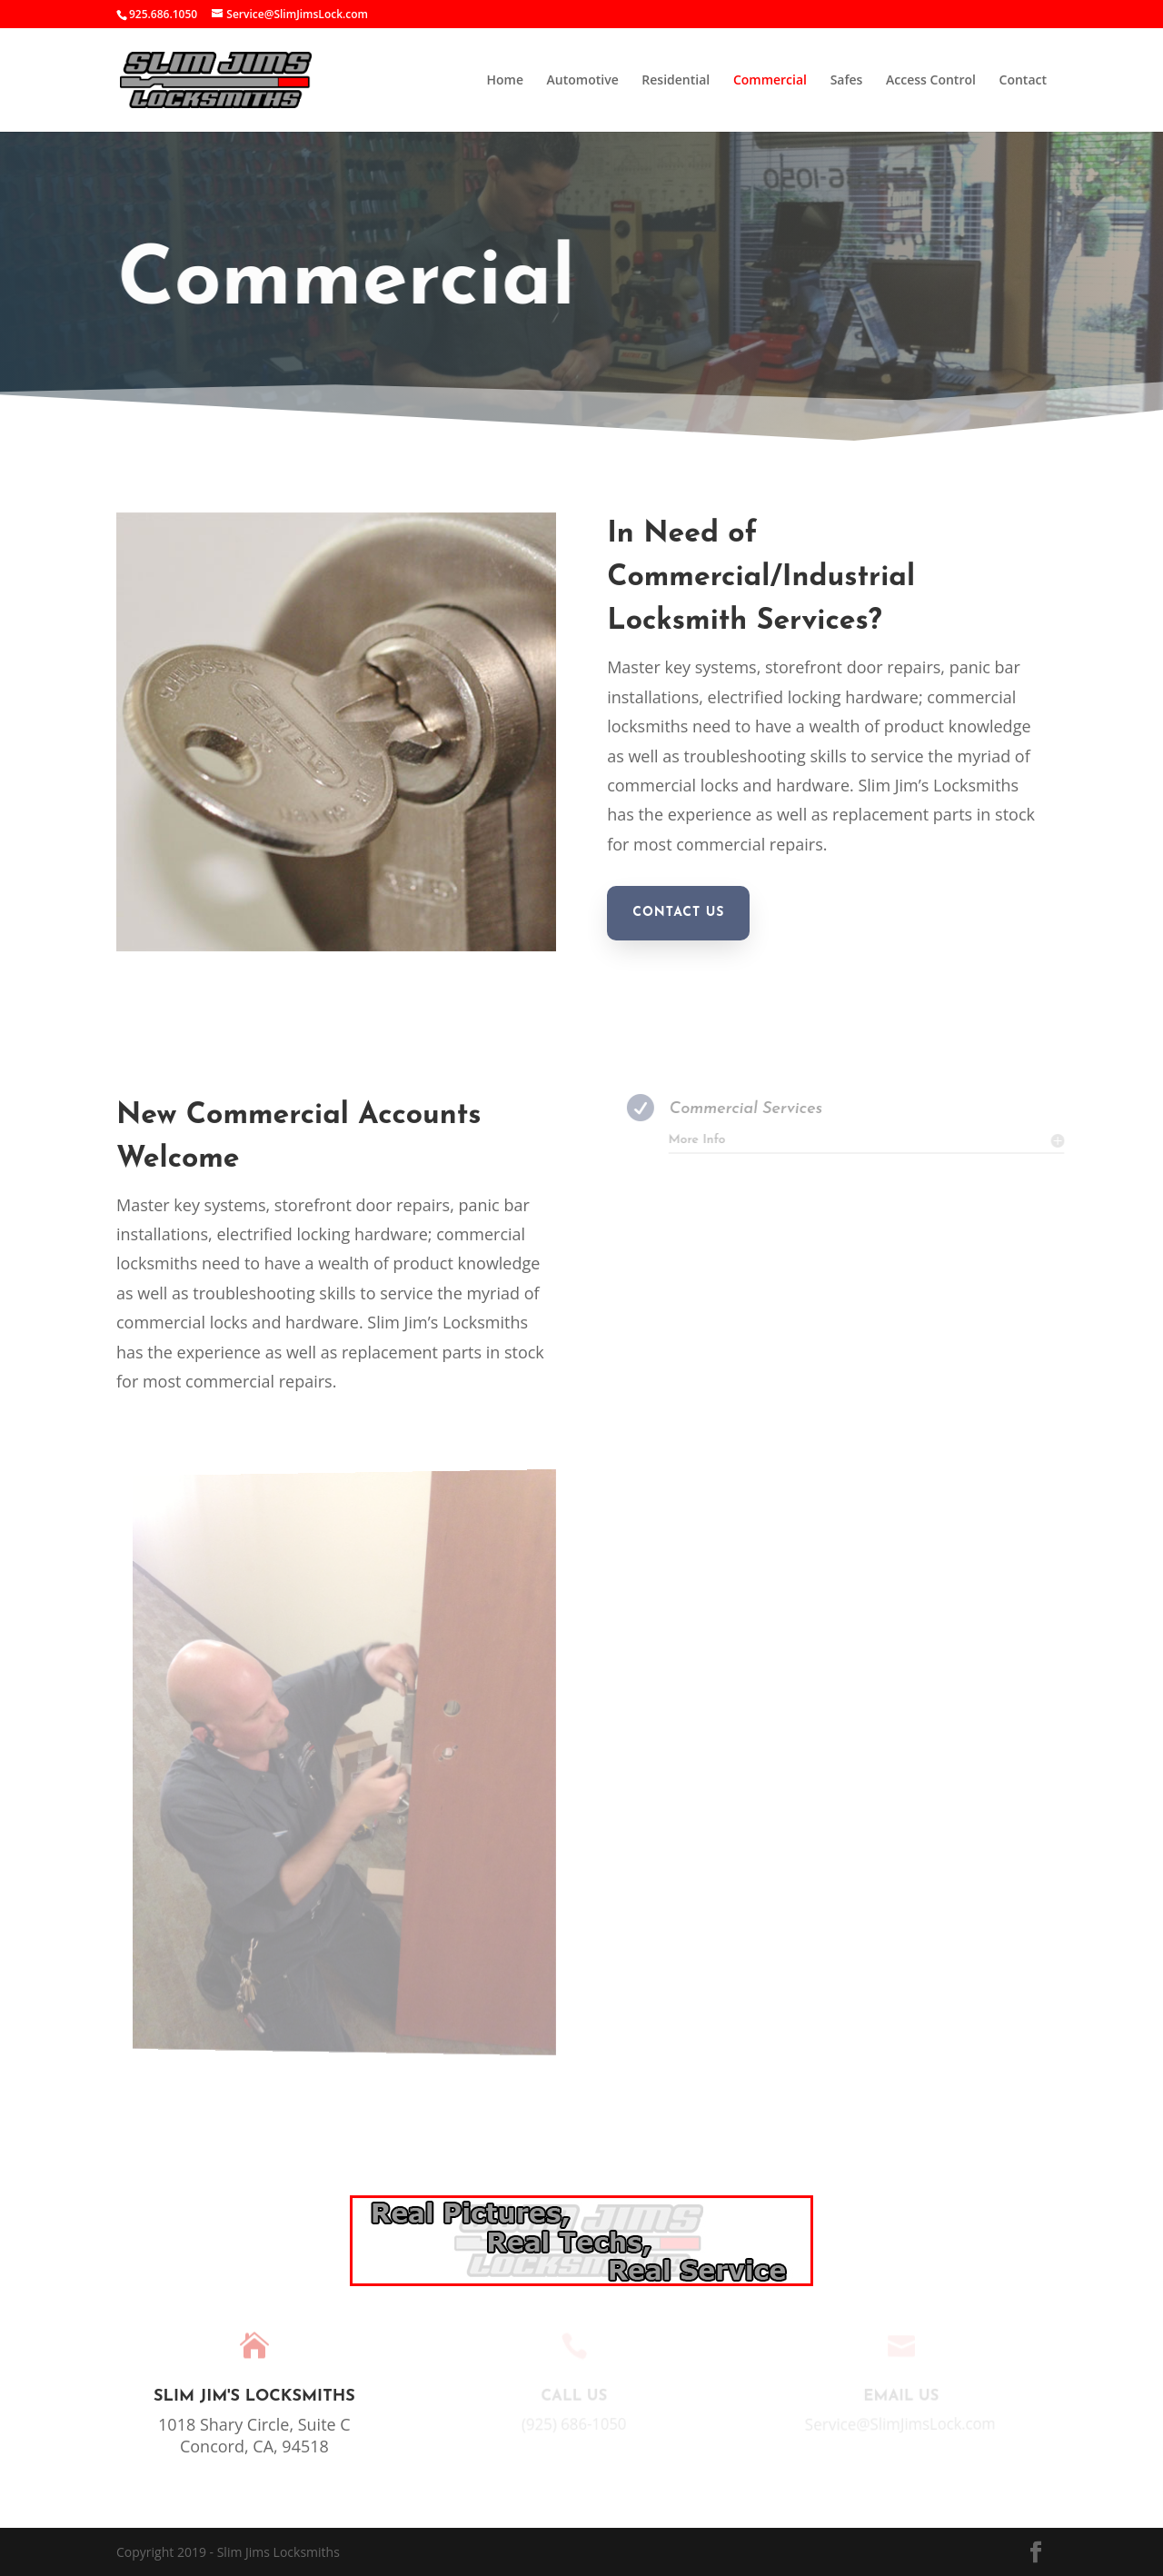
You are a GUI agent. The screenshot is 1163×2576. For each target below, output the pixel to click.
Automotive (583, 81)
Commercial (770, 81)
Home (504, 81)
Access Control (931, 81)
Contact (1023, 81)
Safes (846, 81)
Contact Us (678, 913)
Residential (675, 81)
